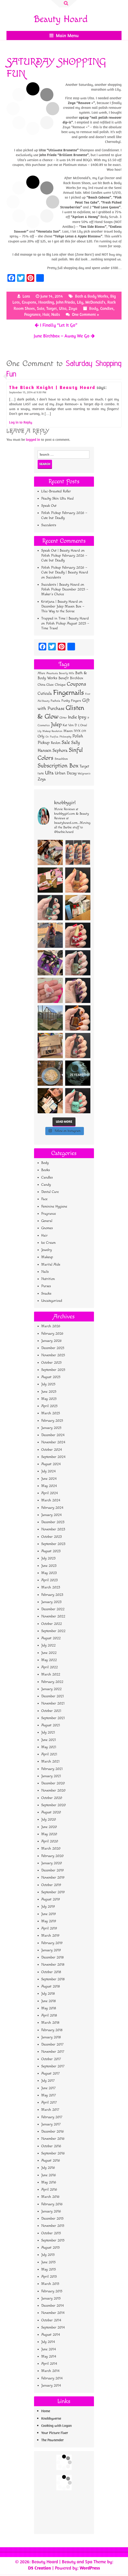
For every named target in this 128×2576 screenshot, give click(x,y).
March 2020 (50, 1850)
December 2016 (52, 2132)
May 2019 (48, 1922)
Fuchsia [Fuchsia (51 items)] (55, 701)
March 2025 (50, 1414)
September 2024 (53, 1458)
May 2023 (49, 1574)
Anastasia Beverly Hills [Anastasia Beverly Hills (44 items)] (60, 673)
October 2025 (51, 1364)
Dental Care (50, 1193)
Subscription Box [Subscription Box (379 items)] (58, 765)
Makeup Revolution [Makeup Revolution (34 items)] (52, 731)
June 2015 (48, 2263)
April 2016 (49, 2190)
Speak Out (49, 506)
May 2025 (49, 1400)
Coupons (29, 302)
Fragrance (32, 314)
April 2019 (49, 1929)
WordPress (90, 2569)
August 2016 (50, 2161)
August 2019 (50, 1900)
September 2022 (53, 1632)
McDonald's (95, 302)
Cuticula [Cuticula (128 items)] (45, 693)
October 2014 (51, 2321)
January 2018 (51, 2038)
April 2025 (49, 1407)
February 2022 (52, 1683)
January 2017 (51, 2125)
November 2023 (53, 1530)
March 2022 (50, 1676)
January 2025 (51, 1429)
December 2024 (52, 1436)
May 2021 (48, 1748)
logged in (33, 439)
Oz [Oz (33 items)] (47, 736)
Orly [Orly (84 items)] (41, 736)
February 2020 (52, 1857)
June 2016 (48, 2176)
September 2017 (52, 2067)
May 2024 (49, 1487)
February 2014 (52, 2379)
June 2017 (48, 2089)
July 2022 (48, 1647)
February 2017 (51, 2118)
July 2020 (48, 1821)
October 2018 (51, 1973)
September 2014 (53, 2328)
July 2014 (48, 2343)
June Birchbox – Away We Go (61, 336)
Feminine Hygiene (54, 1207)
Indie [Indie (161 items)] (72, 717)
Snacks (46, 1294)
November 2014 (52, 2314)
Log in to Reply (20, 422)
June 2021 (48, 1741)
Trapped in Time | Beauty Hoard (65, 618)
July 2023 (48, 1559)
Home (45, 2412)
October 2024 (51, 1451)
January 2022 (51, 1690)
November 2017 (52, 2053)
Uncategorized (51, 1302)
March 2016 (50, 2198)
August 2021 (50, 1726)
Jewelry (46, 1251)
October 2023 (51, 1538)
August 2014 (50, 2336)
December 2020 (53, 1784)
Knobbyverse (51, 2419)
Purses (46, 1287)
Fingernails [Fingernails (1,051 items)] (68, 693)
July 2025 (48, 1385)
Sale (40, 308)
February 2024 (52, 1509)
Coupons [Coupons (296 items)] (76, 684)
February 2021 (52, 1770)
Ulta (62, 308)
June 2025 (48, 1393)
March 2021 (50, 1763)
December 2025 (52, 1349)
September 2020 (53, 1806)
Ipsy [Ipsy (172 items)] (82, 717)
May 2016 (48, 2183)
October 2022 (51, 1625)
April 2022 (49, 1668)
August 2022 (51, 1639)
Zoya (73, 308)
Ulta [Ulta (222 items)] (49, 773)
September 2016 (53, 2154)
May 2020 (49, 1835)
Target (51, 308)
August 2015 (50, 2248)
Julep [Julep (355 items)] (56, 724)
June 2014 (48, 2350)
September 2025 (53, 1371)
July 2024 (48, 1472)
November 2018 (52, 1966)
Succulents (48, 525)
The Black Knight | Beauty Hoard (52, 387)
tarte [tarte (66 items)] (41, 773)
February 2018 (52, 2031)
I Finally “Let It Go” (58, 325)
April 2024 (49, 1494)
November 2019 (52, 1879)
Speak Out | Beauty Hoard (60, 550)
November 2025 (53, 1356)
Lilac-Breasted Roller (56, 491)
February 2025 (52, 1422)
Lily (80, 302)
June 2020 (49, 1828)
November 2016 (52, 2140)
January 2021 (51, 1777)
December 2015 (52, 2219)
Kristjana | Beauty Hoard (59, 602)
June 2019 (48, 1915)
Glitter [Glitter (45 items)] (63, 717)
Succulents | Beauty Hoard (60, 585)
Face (44, 1200)
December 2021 (52, 1697)
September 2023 (53, 1545)
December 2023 (52, 1523)
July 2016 (48, 2169)
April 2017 (49, 2103)
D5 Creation (39, 2569)
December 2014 (52, 2307)
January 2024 (51, 1516)
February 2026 (52, 1334)
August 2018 (50, 1987)
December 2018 (52, 1958)
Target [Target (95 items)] (84, 766)
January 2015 (51, 2299)
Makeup (47, 1258)
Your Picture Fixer (54, 2433)
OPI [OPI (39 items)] (83, 731)
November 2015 (52, 2227)
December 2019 (52, 1871)
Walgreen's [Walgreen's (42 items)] (84, 773)
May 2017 (48, 2096)
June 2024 (49, 1480)
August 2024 (51, 1465)
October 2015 (51, 2234)
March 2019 (50, 1937)
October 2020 (51, 1799)
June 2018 (48, 2002)
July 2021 (48, 1734)
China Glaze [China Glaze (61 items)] (46, 685)
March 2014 (50, 2372)
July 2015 (48, 2256)
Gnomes (47, 1229)
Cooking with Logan (56, 2426)
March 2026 (50, 1327)
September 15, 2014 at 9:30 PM (27, 392)
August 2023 (51, 1552)
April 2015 (49, 2277)
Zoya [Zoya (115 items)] (42, 779)
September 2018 (53, 1980)
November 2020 (53, 1792)
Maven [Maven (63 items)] (68, 731)
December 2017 (52, 2045)
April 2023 (49, 1581)
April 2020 (49, 1842)
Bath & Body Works (91, 296)
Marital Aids (50, 1265)
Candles (106, 308)
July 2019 (48, 1908)
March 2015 (50, 2285)
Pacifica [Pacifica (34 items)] (54, 736)
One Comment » (85, 314)
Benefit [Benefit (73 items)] (63, 678)
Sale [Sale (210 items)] (66, 742)
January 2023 (51, 1603)
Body (93, 308)
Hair (45, 314)
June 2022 (49, 1654)
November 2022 (53, 1617)
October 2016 (51, 2147)
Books (45, 1171)
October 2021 (51, 1712)
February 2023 (52, 1596)
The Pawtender (52, 2441)
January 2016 (51, 2212)
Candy (46, 1186)
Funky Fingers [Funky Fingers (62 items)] (71, 701)
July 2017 (48, 2082)
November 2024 (53, 1443)
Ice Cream (48, 1244)
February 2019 (52, 1944)
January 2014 (51, 2386)
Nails (55, 314)
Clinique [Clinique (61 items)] (60, 685)
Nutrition (48, 1280)
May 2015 (48, 2270)
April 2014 (49, 2365)
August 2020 (51, 1813)
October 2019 (51, 1886)
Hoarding (46, 302)
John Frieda (65, 302)
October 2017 (51, 2060)
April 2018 (49, 2016)
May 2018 (48, 2009)
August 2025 (50, 1378)
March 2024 (50, 1501)
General (46, 1222)
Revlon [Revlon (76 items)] (55, 743)
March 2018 (50, 2024)
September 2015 (52, 2241)
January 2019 (51, 1951)
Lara (26, 296)
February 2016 (52, 2205)
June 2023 (49, 1567)
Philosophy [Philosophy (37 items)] (65, 736)
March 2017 (50, 2111)
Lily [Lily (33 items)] (39, 731)
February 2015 (51, 2292)
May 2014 (48, 2357)
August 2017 (50, 2074)
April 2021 (49, 1755)
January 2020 (51, 1864)
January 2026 (51, 1342)
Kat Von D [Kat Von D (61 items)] (70, 725)
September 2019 (53, 1893)
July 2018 (48, 1995)
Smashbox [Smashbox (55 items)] (61, 759)
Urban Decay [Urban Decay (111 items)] (65, 773)
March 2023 (50, 1588)
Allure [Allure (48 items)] (41, 673)
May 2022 (49, 1661)
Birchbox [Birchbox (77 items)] (76, 678)
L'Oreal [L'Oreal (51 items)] (82, 725)
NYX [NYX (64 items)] (77, 731)
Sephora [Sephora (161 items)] (60, 750)
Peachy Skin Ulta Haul (57, 498)
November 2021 (52, 1705)
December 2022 (52, 1610)
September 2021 (53, 1719)
